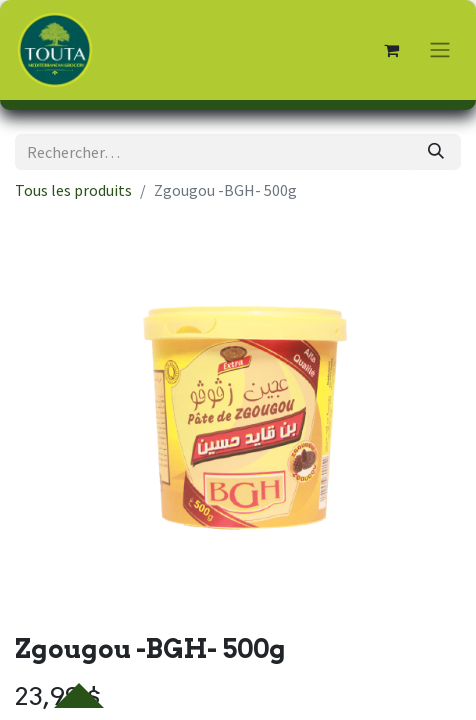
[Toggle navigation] (440, 50)
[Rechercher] (436, 152)
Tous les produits (73, 190)
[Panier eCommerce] (391, 50)
